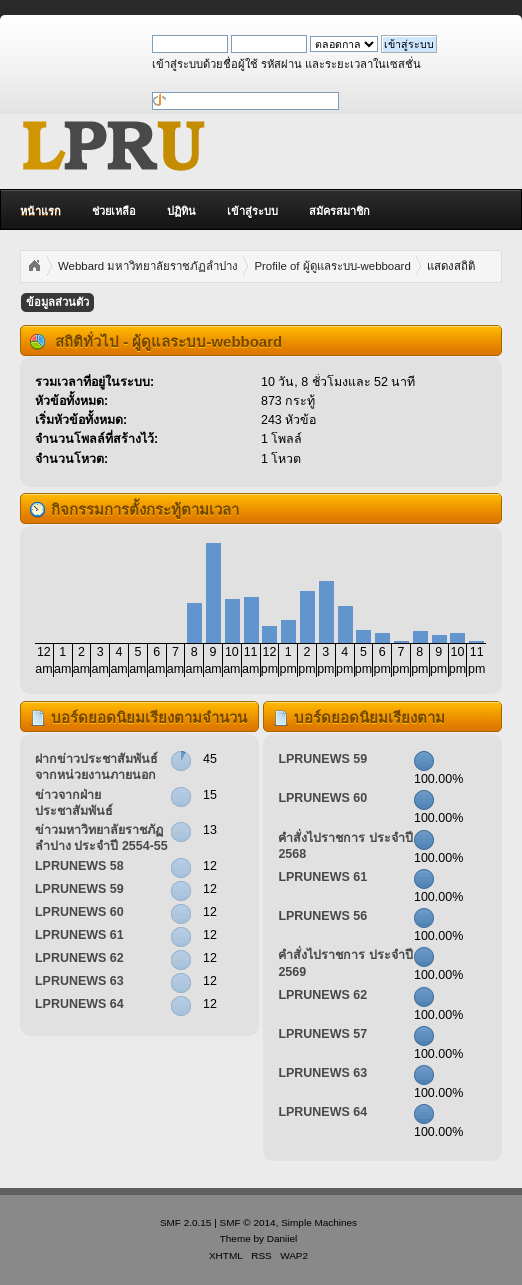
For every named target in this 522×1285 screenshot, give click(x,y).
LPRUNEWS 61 (79, 935)
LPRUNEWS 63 (79, 981)
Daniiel (282, 1238)
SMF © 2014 (248, 1222)
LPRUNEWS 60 (79, 912)
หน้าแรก (40, 211)
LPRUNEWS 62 (79, 958)
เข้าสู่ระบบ (252, 211)
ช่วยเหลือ (114, 211)
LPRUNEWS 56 (322, 916)
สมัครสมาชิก (339, 211)
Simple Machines (319, 1222)
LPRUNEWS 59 (79, 889)
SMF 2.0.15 (186, 1222)
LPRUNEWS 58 (79, 866)
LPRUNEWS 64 (79, 1004)
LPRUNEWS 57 (322, 1034)
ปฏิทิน (181, 211)
